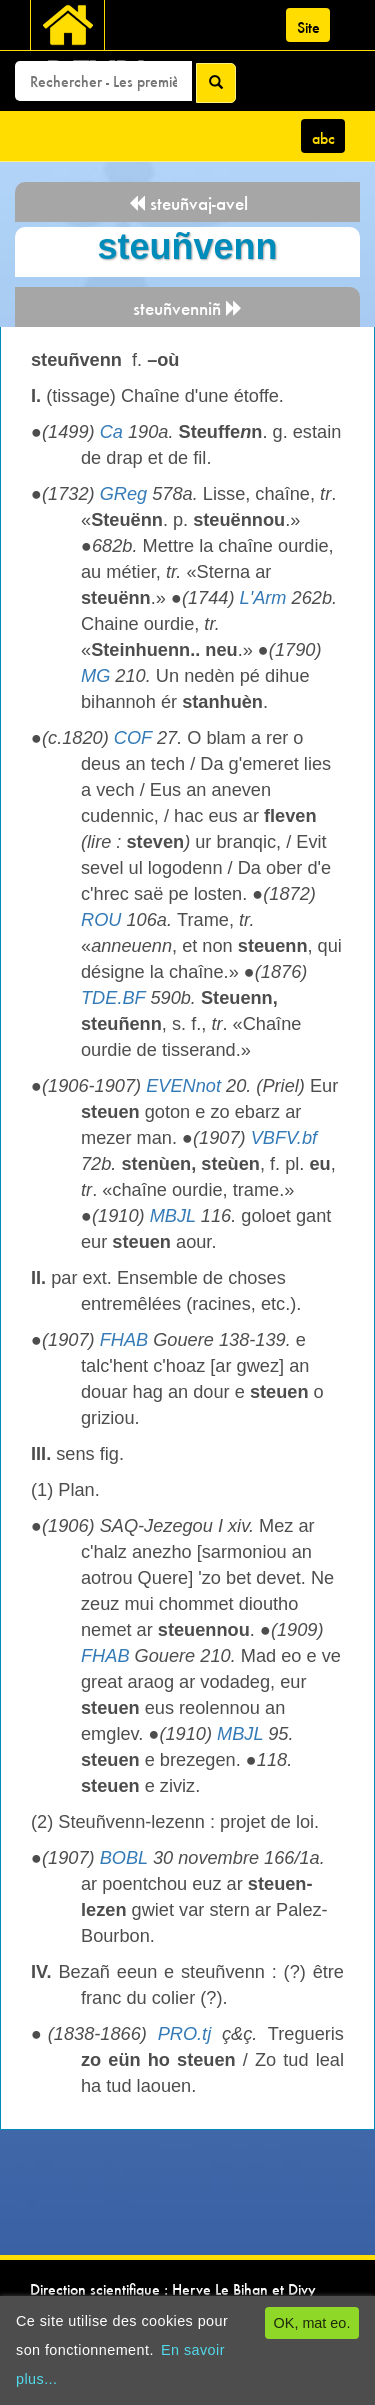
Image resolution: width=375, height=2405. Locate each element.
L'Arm (263, 598)
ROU (101, 920)
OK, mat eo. (312, 2323)
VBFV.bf (284, 1138)
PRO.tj (185, 2034)
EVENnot (183, 1086)
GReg (124, 494)
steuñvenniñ (188, 308)
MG (95, 676)
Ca (111, 432)
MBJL (173, 1216)
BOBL (124, 1858)
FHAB (124, 1340)
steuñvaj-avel (188, 203)
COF (133, 738)
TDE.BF (113, 998)
